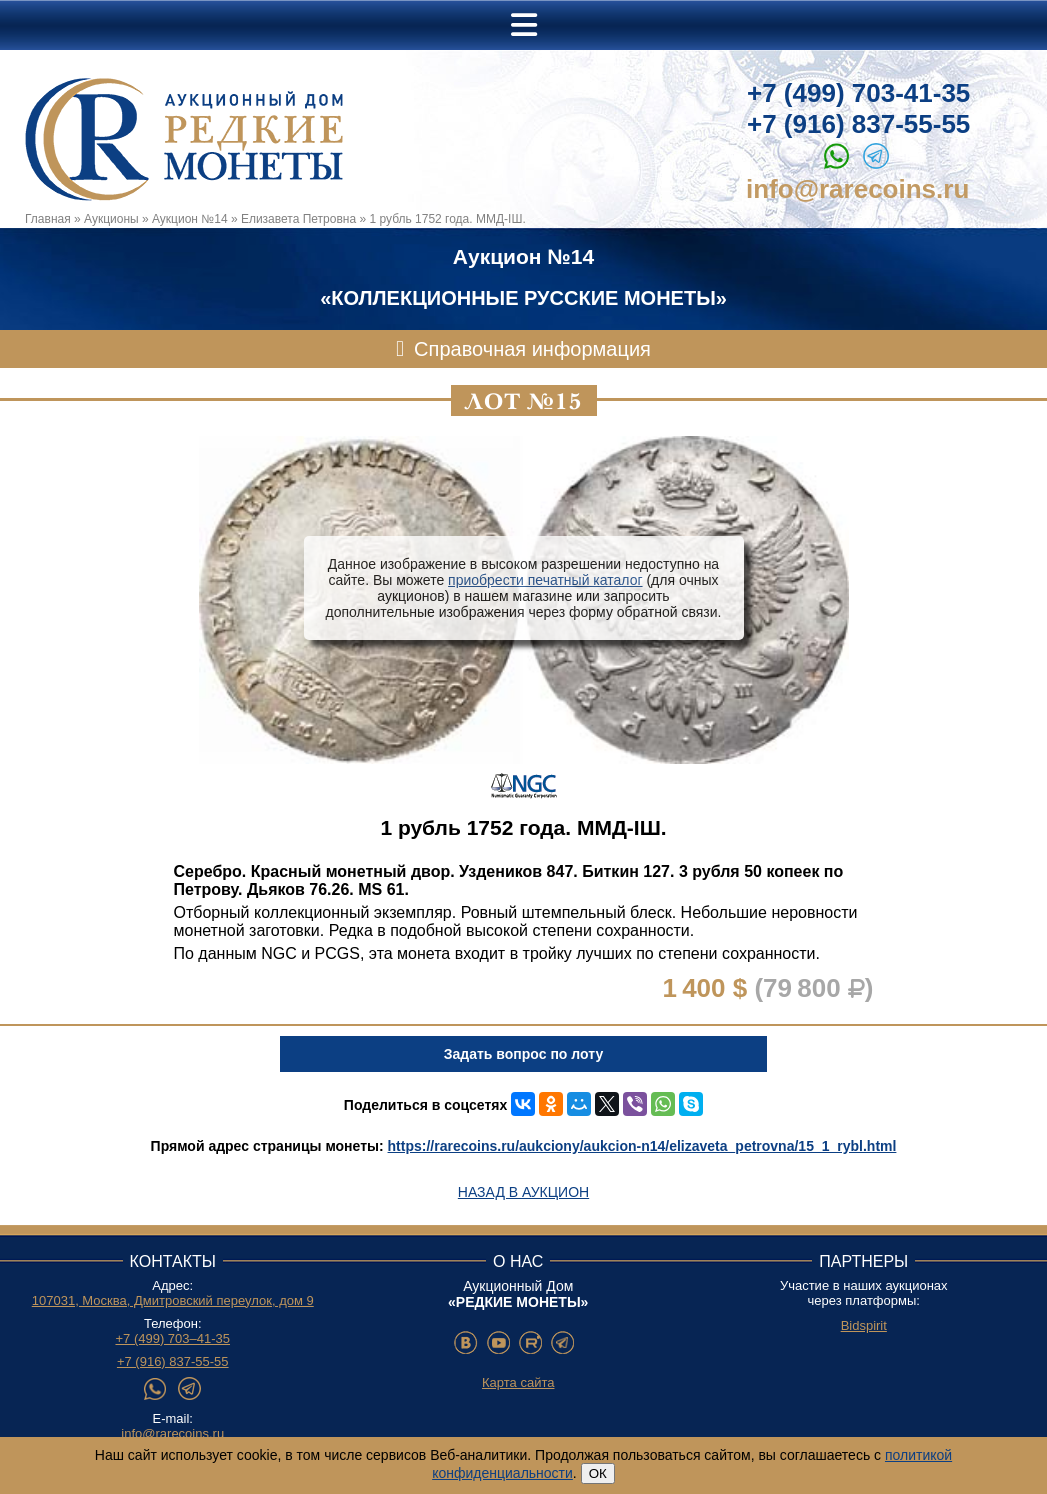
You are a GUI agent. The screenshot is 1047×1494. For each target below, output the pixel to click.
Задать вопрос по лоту (523, 1054)
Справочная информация (532, 349)
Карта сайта (518, 1382)
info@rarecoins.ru (857, 189)
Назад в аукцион (523, 1192)
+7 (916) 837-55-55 (858, 124)
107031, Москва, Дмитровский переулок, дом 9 (173, 1300)
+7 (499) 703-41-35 (858, 93)
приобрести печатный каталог (545, 580)
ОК (598, 1473)
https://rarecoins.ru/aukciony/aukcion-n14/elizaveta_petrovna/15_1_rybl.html (642, 1146)
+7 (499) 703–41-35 (172, 1338)
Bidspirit (864, 1325)
